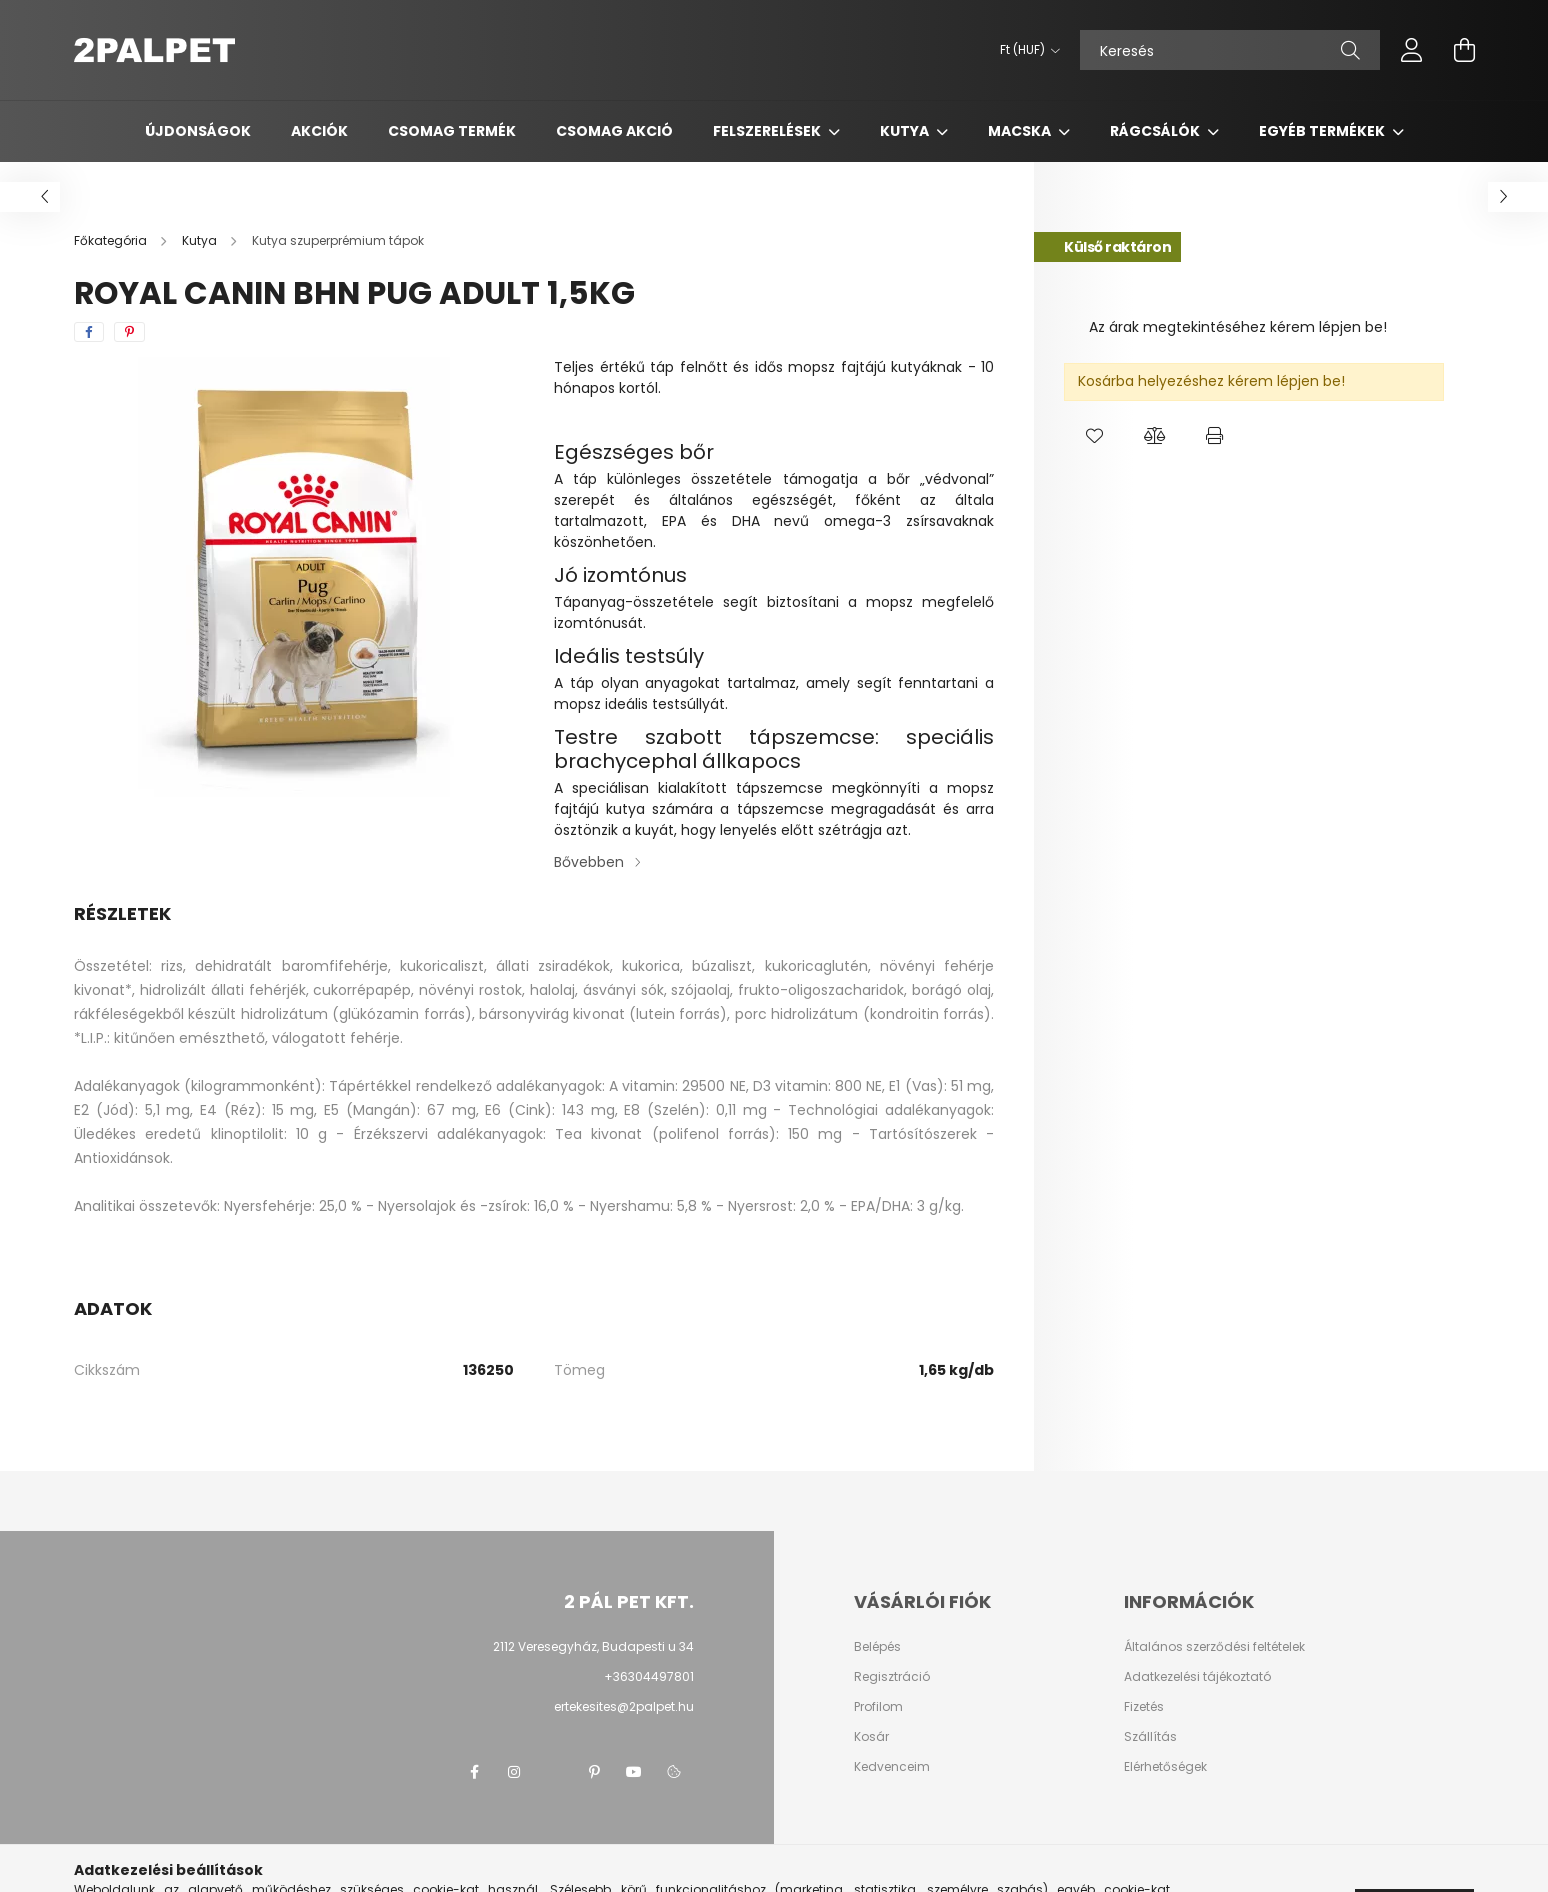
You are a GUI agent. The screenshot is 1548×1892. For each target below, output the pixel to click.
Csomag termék (452, 131)
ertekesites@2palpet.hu (624, 1706)
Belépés (877, 1647)
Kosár (871, 1737)
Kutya (906, 131)
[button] (1094, 436)
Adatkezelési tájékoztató (1197, 1677)
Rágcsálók (1156, 131)
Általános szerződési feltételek (1214, 1647)
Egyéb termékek (1323, 131)
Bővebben (589, 862)
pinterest (594, 1772)
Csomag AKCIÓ (614, 131)
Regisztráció (892, 1677)
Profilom (878, 1707)
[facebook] (89, 332)
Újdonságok (198, 131)
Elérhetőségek (1165, 1767)
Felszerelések (768, 131)
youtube (634, 1772)
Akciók (319, 131)
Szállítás (1150, 1737)
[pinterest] (129, 332)
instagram (514, 1772)
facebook (474, 1772)
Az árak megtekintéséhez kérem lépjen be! (1238, 327)
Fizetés (1144, 1707)
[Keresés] (1230, 50)
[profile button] (1412, 50)
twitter (554, 1772)
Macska (1021, 131)
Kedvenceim (892, 1767)
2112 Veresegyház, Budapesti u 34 (593, 1646)
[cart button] (1464, 50)
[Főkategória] (112, 240)
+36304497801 (649, 1676)
